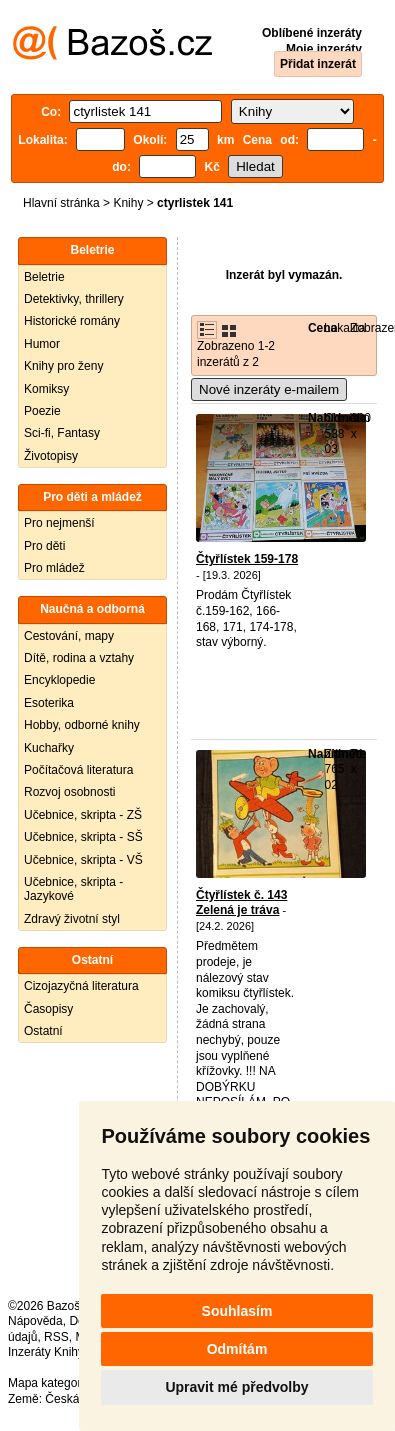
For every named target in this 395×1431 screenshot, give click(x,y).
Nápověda (35, 1321)
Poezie (42, 411)
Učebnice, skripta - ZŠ (83, 815)
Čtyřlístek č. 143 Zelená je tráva (241, 903)
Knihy (128, 203)
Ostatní (43, 1031)
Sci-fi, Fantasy (62, 433)
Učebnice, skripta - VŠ (83, 860)
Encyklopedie (59, 680)
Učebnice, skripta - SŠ (83, 837)
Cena (322, 328)
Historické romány (72, 321)
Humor (42, 344)
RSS (56, 1337)
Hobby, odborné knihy (82, 725)
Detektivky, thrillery (74, 299)
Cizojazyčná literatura (81, 986)
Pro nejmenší (59, 523)
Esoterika (49, 703)
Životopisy (51, 456)
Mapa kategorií (47, 1383)
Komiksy (46, 389)
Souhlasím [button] (237, 1311)
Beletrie (44, 277)
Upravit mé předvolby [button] (236, 1387)
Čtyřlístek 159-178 (247, 559)
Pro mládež (54, 568)
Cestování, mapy (69, 636)
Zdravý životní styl (72, 919)
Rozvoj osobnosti (69, 792)
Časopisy (48, 1009)
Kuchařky (49, 748)
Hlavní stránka (61, 203)
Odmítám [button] (237, 1349)
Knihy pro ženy (63, 366)
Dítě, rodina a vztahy (79, 658)
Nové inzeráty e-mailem (269, 389)
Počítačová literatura (78, 770)
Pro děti (44, 546)
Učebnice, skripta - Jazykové (73, 889)
